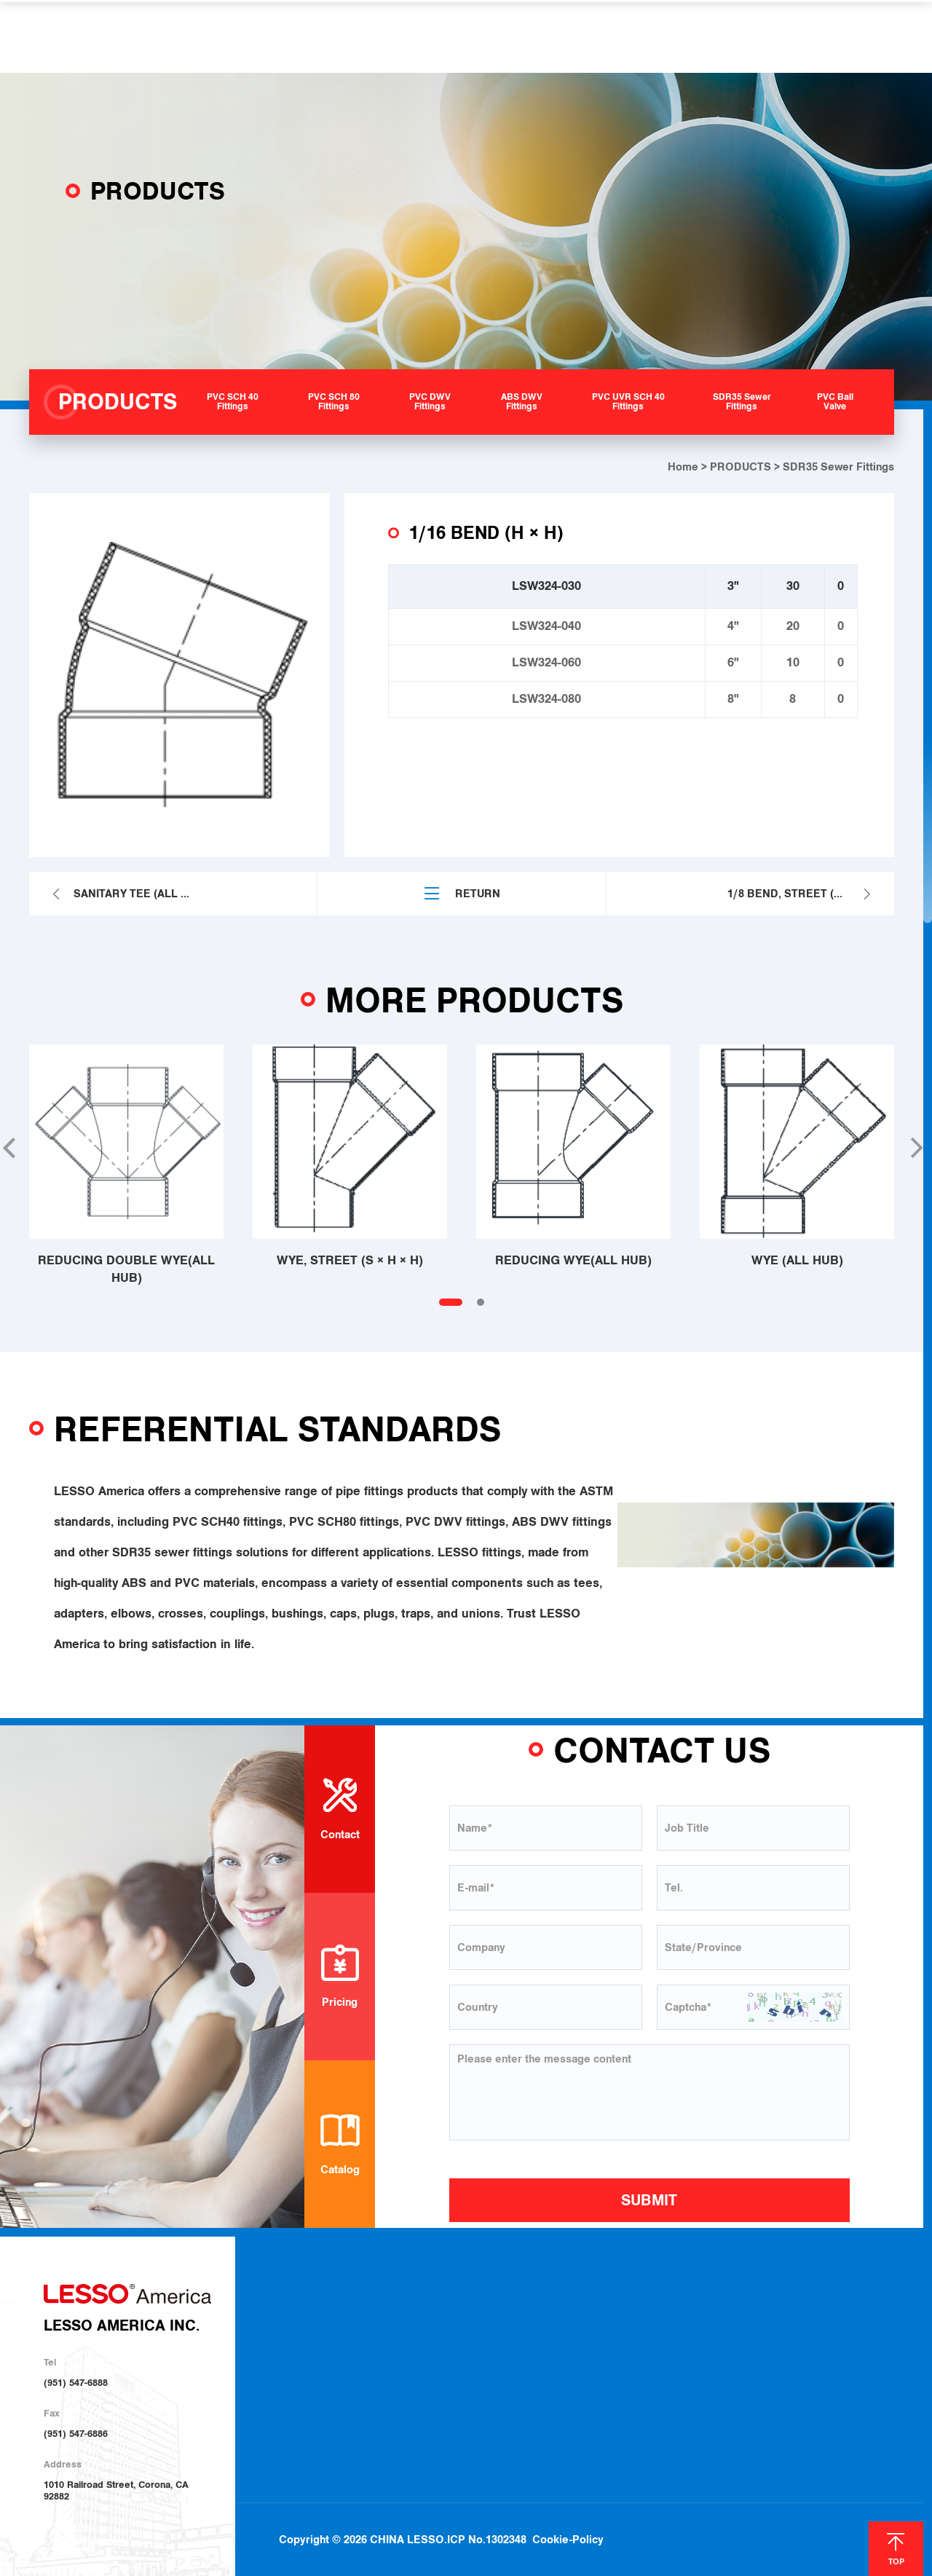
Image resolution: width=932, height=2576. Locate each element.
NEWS (648, 36)
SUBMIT (649, 2200)
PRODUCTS (346, 36)
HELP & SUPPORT (552, 36)
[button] (915, 1147)
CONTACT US (728, 36)
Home (683, 467)
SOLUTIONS (439, 36)
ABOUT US (256, 36)
